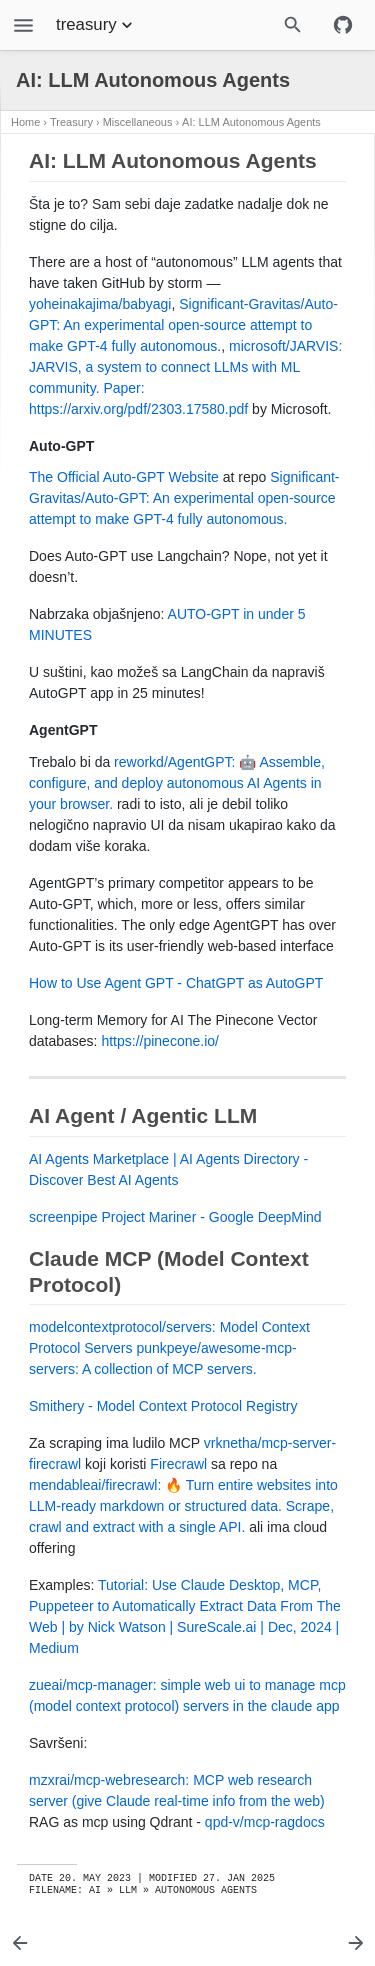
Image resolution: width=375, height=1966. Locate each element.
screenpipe (63, 1217)
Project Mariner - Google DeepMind (211, 1217)
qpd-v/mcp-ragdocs (265, 1822)
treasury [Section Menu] (96, 25)
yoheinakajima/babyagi (100, 304)
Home (25, 122)
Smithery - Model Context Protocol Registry (163, 1406)
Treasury (71, 122)
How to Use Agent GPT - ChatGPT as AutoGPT (176, 983)
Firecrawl (178, 1464)
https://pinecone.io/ (160, 1041)
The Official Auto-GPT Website (124, 477)
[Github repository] (343, 25)
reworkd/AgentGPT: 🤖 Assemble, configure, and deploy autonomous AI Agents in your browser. (177, 783)
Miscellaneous (138, 122)
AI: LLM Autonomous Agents (251, 122)
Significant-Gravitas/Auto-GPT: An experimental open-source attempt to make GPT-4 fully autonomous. (183, 325)
